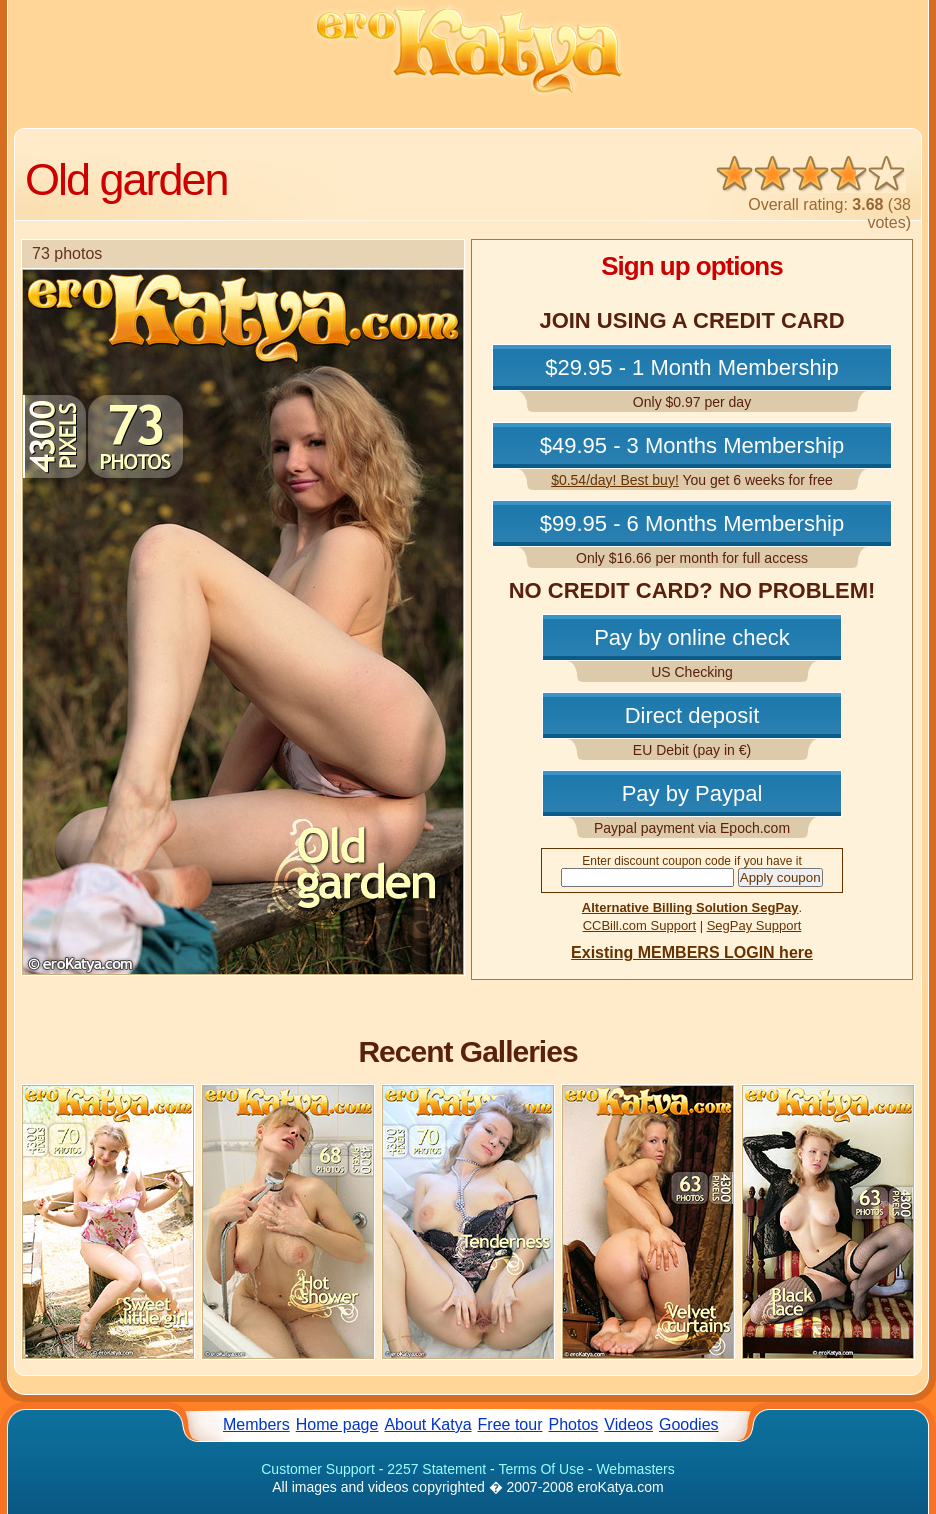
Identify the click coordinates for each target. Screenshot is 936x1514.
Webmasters (635, 1469)
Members (256, 1424)
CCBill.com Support (639, 925)
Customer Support (318, 1469)
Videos (628, 1424)
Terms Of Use (541, 1469)
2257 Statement (436, 1469)
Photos (574, 1424)
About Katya (427, 1424)
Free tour (510, 1424)
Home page (337, 1424)
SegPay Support (754, 925)
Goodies (689, 1424)
